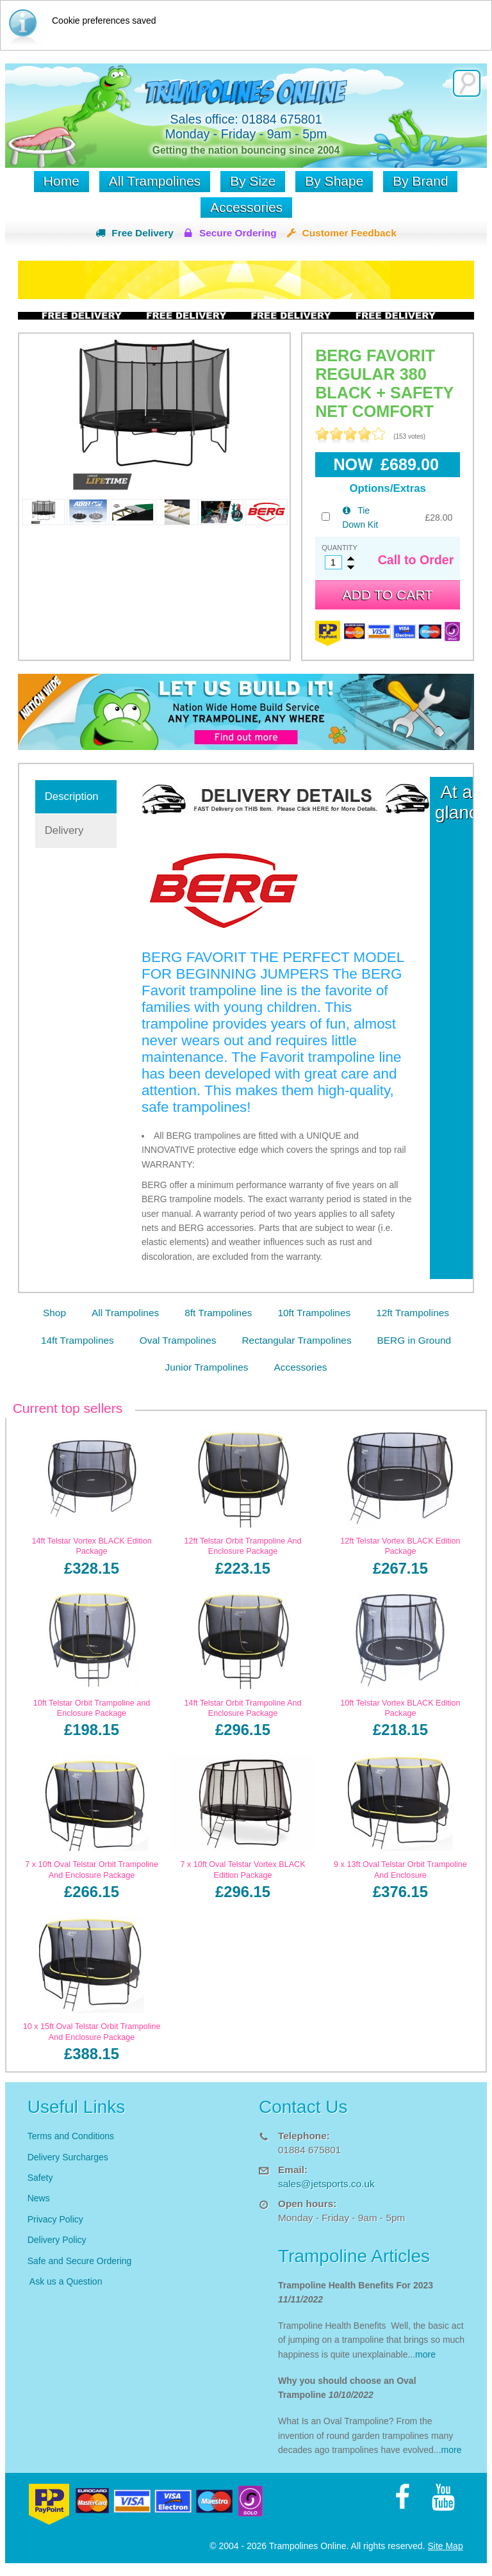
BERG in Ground (414, 1340)
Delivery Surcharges (69, 2157)
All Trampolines (155, 181)
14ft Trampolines (77, 1340)
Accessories (246, 207)
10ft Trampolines (313, 1312)
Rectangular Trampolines (296, 1340)
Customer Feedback (349, 232)
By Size (252, 181)
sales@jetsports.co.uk (326, 2183)
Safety (40, 2177)
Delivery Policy (57, 2240)
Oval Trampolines (178, 1340)
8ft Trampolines (218, 1312)
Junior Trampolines (207, 1367)
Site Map (445, 2546)
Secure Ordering (238, 232)
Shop (54, 1312)
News (39, 2198)
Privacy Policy (55, 2219)
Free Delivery (142, 232)
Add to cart (388, 594)
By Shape (334, 181)
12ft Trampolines (412, 1312)
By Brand (420, 181)
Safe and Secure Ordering (80, 2261)
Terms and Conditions (71, 2136)
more (425, 2354)
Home (61, 181)
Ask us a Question (65, 2281)
